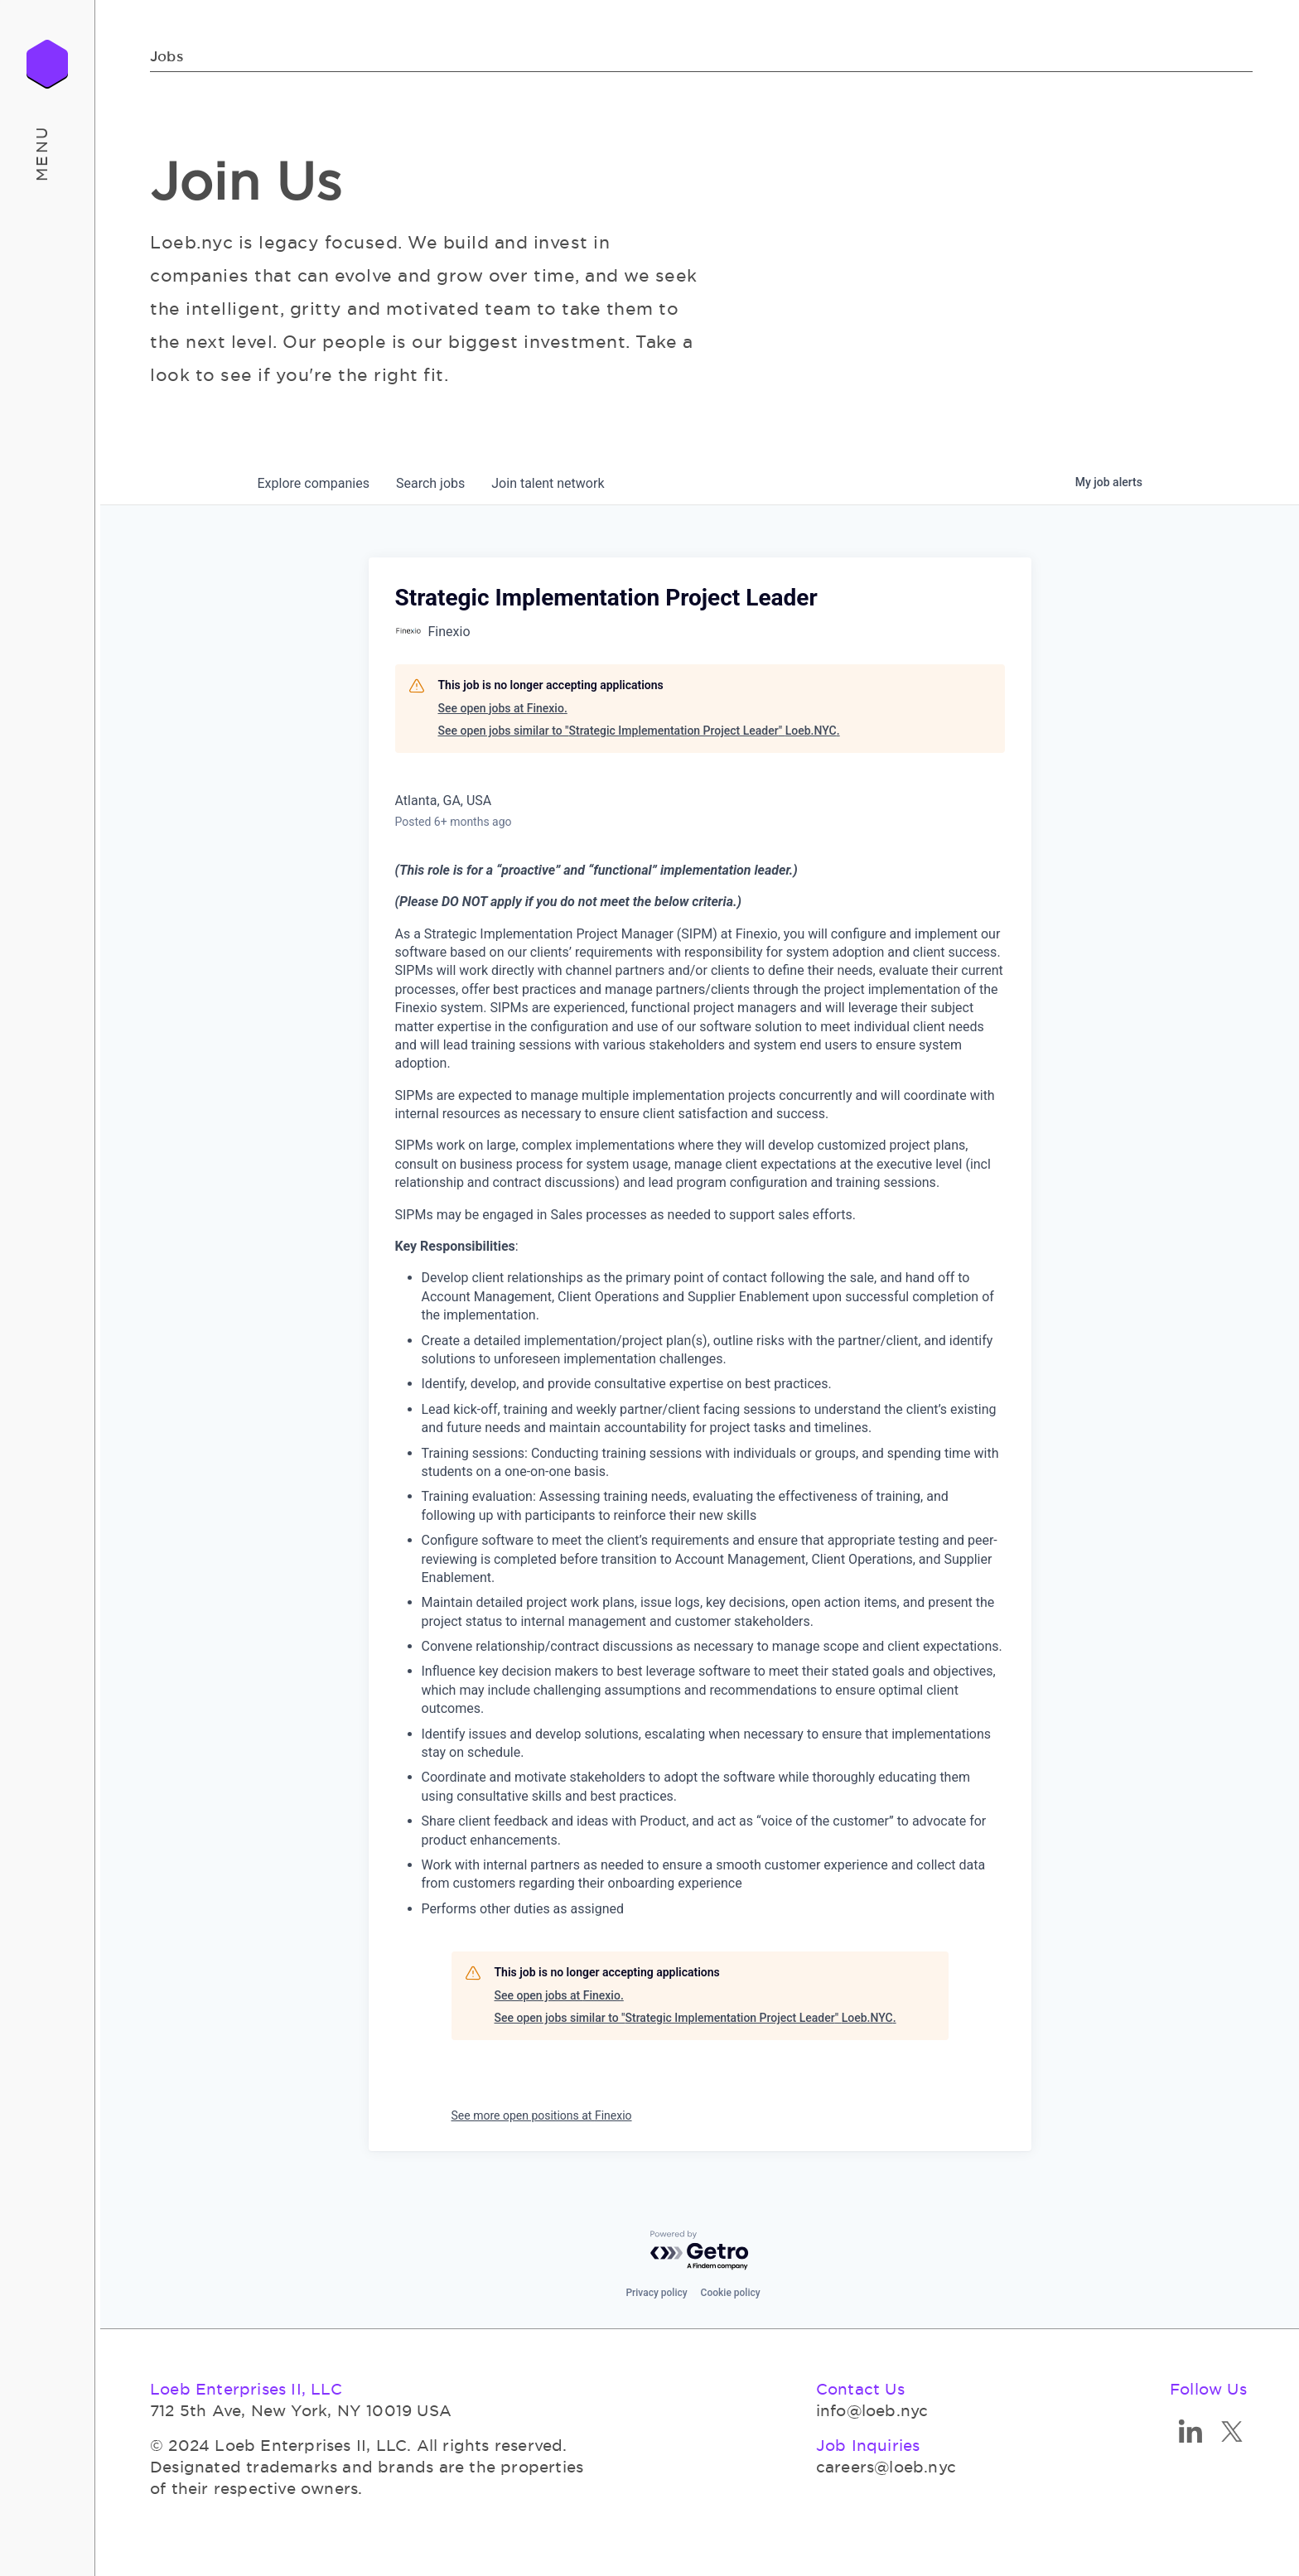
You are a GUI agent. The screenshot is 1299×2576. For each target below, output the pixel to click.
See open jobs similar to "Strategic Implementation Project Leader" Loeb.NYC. (639, 730)
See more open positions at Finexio (542, 2115)
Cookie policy (731, 2293)
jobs (430, 483)
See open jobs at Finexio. (502, 708)
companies (313, 483)
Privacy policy (656, 2293)
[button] (47, 153)
